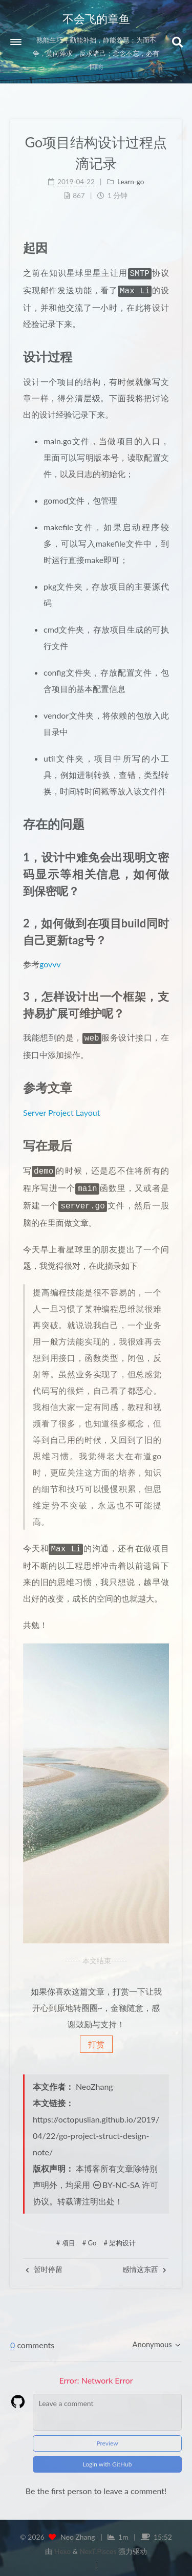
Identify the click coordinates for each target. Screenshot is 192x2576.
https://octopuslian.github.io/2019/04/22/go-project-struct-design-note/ (96, 2128)
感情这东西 (144, 2262)
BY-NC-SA (116, 2177)
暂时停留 (44, 2262)
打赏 (96, 2037)
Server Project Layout (61, 1109)
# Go (89, 2236)
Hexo (62, 2544)
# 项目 (65, 2236)
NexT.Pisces (97, 2544)
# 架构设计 (119, 2236)
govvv (50, 962)
